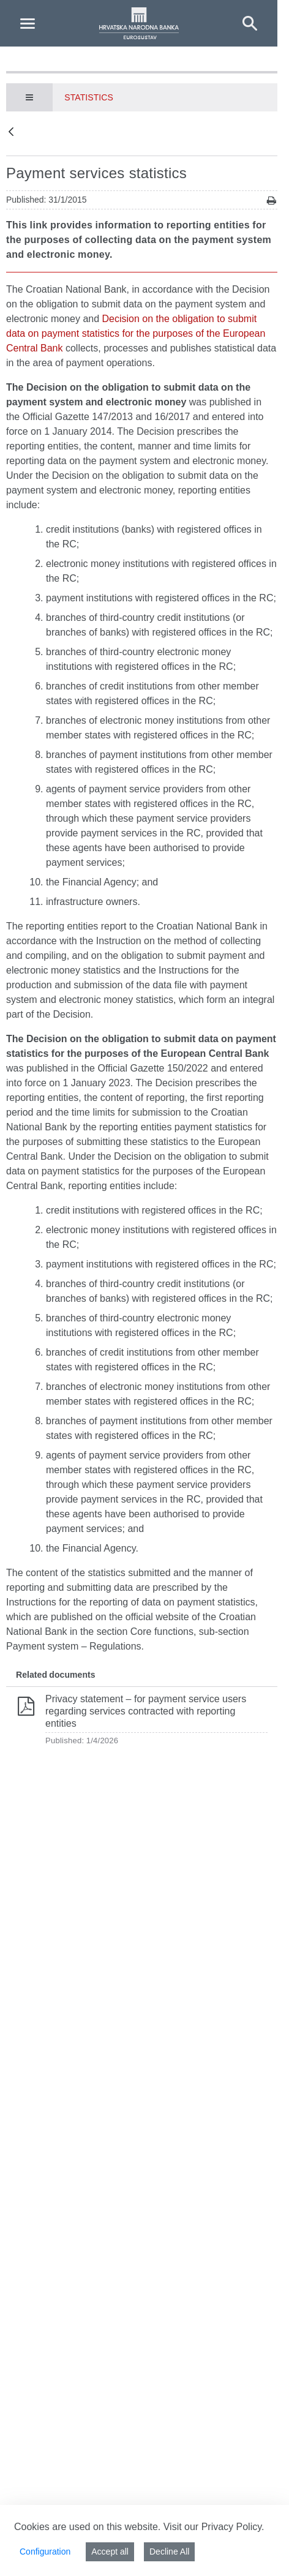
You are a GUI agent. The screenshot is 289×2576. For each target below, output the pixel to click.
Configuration (45, 2551)
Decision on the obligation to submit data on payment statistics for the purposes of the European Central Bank (135, 333)
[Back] (11, 133)
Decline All (169, 2551)
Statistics (88, 97)
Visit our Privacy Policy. (214, 2527)
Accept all (110, 2551)
